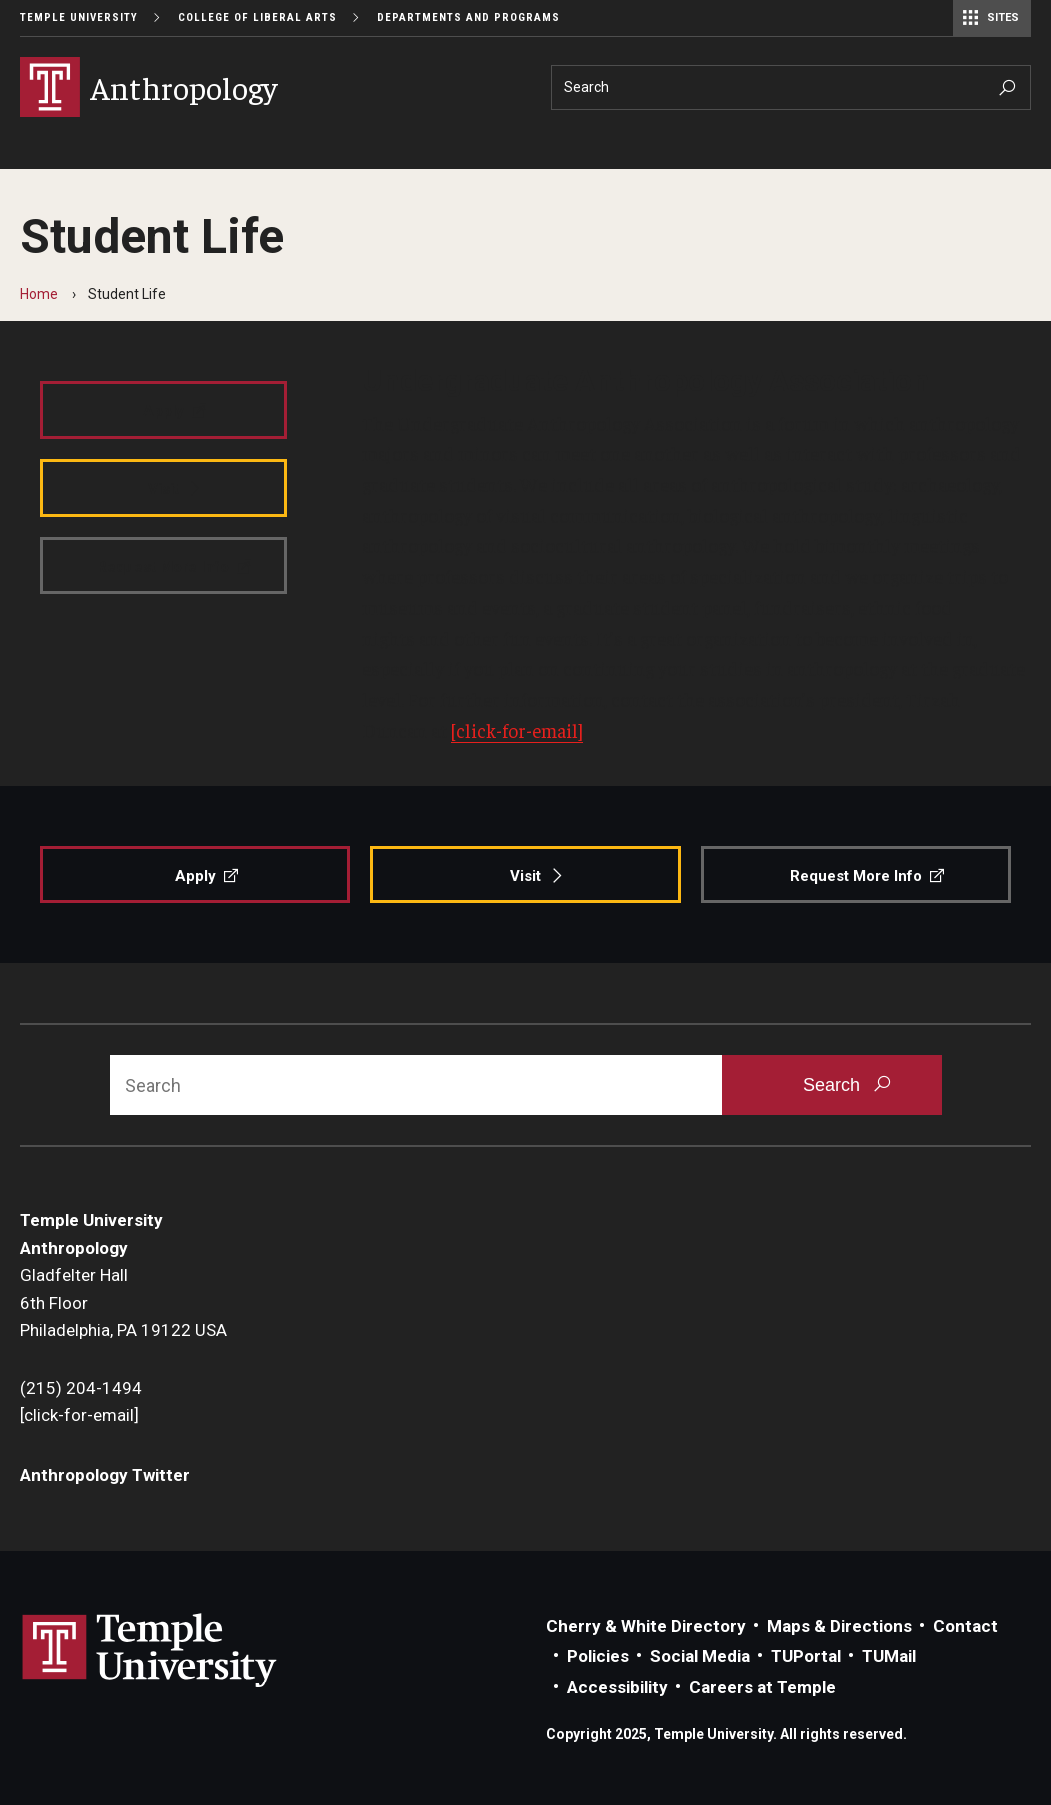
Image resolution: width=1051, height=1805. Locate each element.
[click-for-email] (517, 730)
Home (39, 294)
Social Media (700, 1656)
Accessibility (617, 1687)
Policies (598, 1656)
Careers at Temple (762, 1687)
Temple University (79, 17)
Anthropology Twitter (105, 1475)
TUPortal (806, 1656)
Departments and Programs (468, 17)
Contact (965, 1626)
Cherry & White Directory (646, 1626)
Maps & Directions (839, 1626)
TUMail (889, 1656)
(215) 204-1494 (81, 1388)
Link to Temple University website (150, 1651)
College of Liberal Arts (257, 17)
